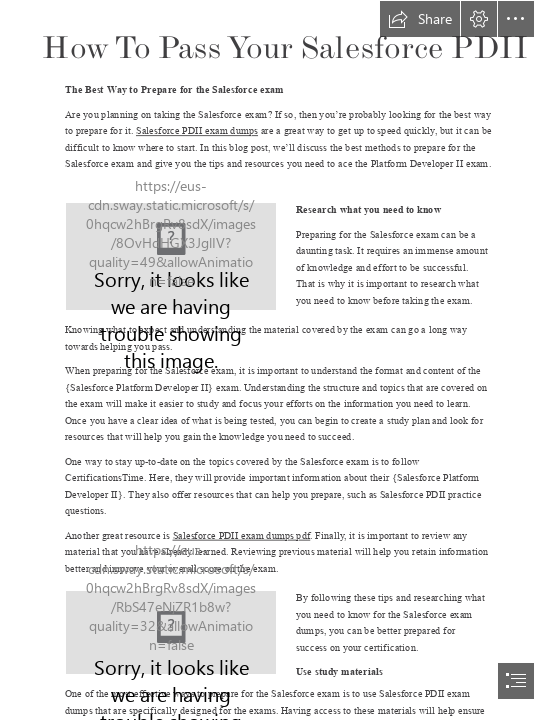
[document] (277, 360)
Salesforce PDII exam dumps (197, 131)
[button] (420, 19)
